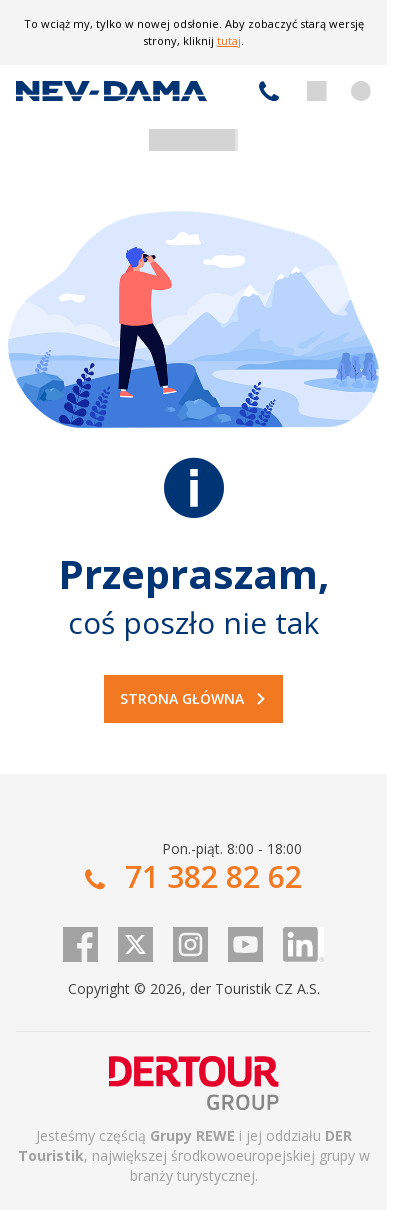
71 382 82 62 (269, 91)
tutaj (229, 40)
